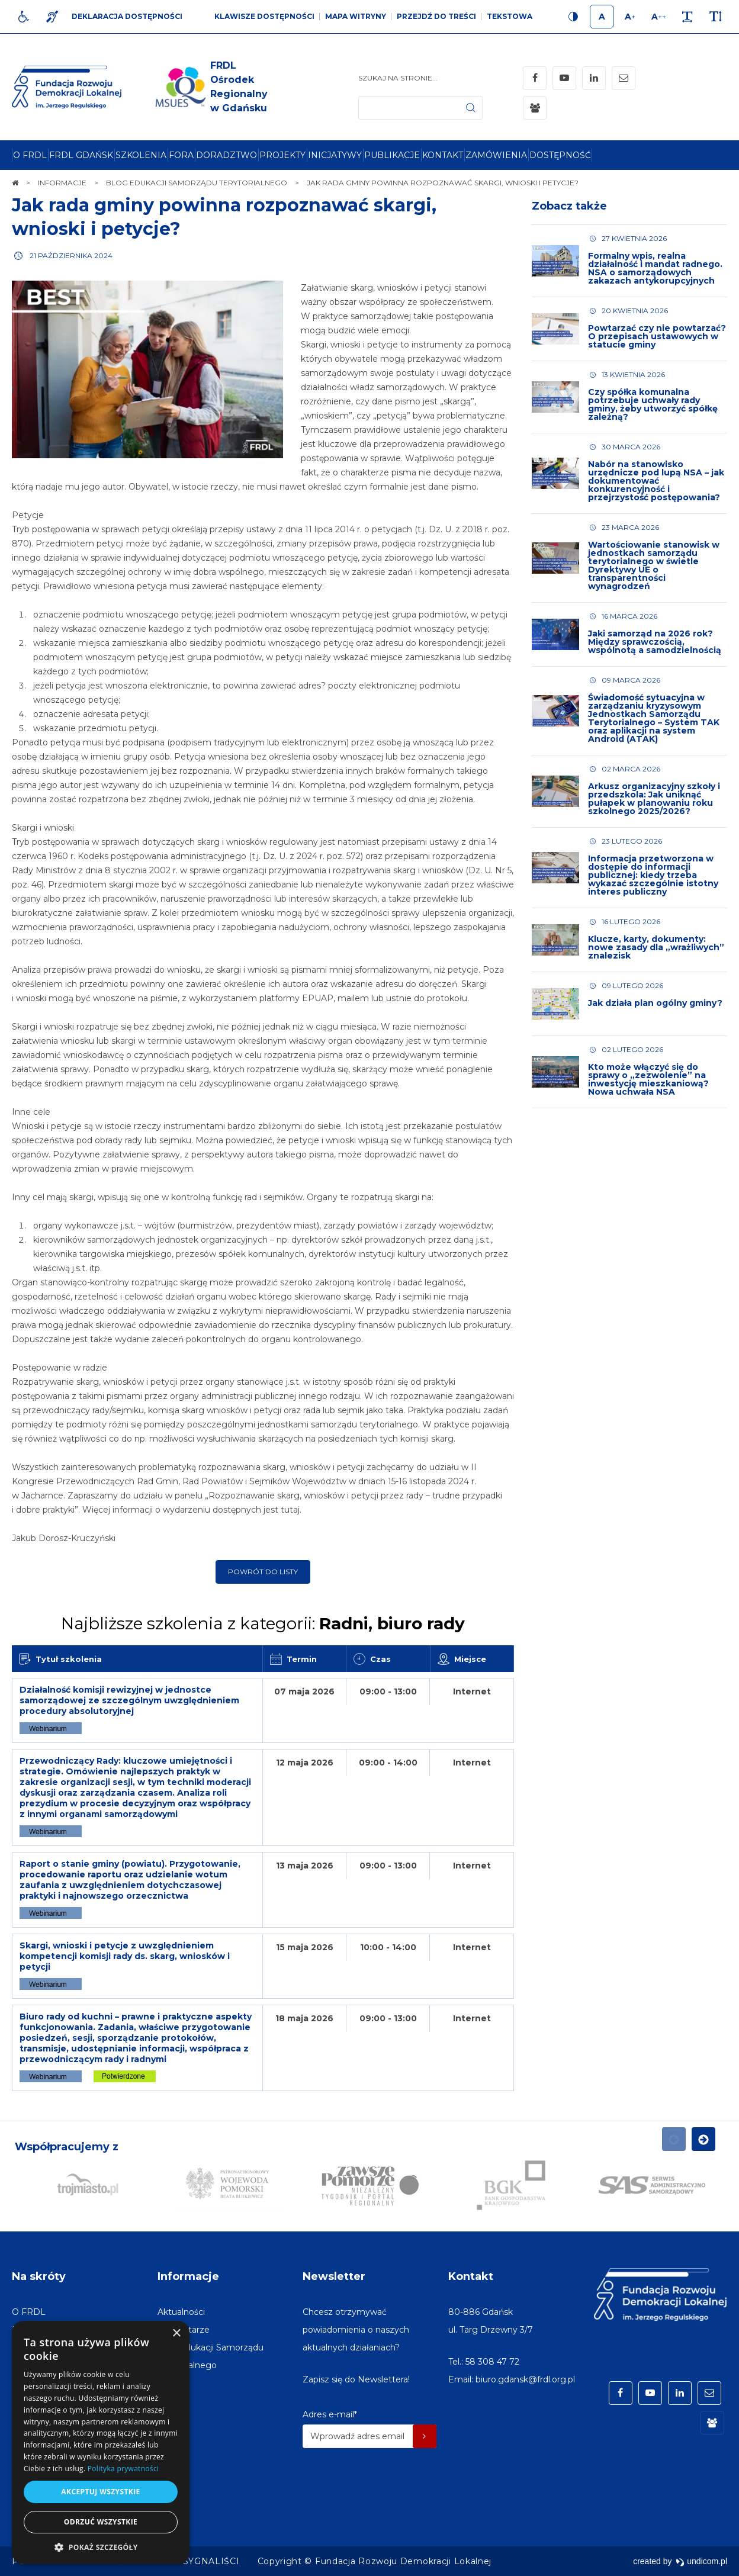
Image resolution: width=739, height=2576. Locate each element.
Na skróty (39, 2276)
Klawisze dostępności (264, 16)
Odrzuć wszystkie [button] (100, 2522)
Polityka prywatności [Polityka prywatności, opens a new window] (123, 2469)
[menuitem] (30, 155)
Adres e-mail (330, 2414)
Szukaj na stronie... (398, 77)
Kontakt (470, 2276)
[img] (208, 87)
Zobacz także (569, 206)
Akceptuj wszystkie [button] (100, 2492)
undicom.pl (701, 2561)
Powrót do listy (263, 1571)
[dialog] (100, 2442)
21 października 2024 (71, 255)
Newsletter (334, 2276)
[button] (101, 2546)
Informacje (188, 2276)
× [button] (176, 2333)
